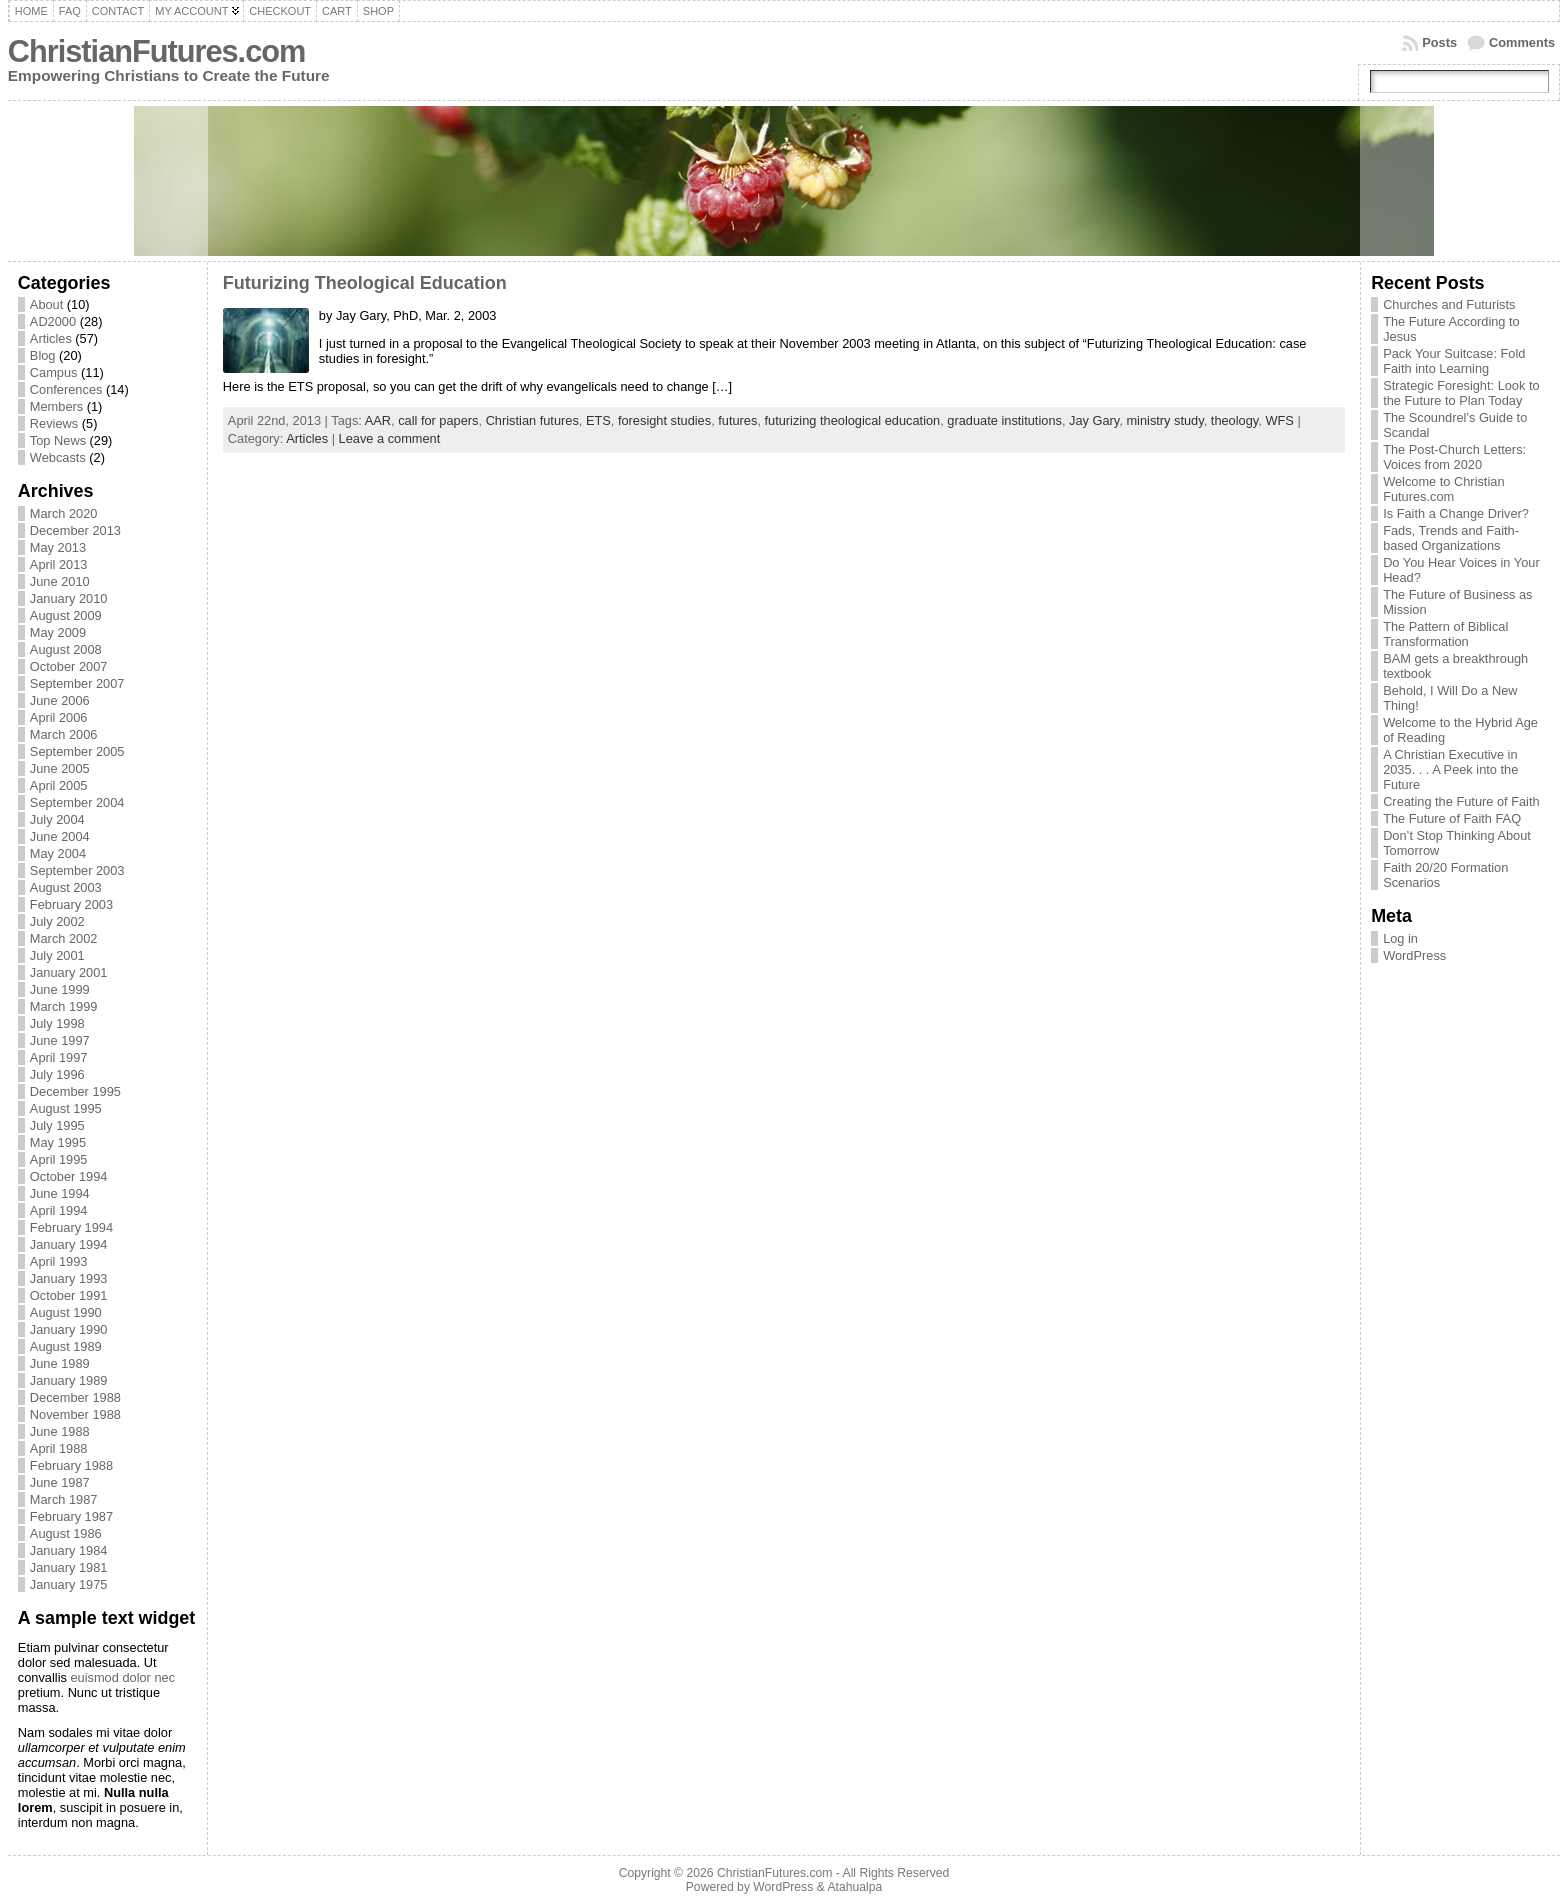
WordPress (1414, 955)
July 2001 (57, 955)
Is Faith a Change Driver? (1456, 513)
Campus (54, 372)
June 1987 (60, 1482)
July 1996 (57, 1074)
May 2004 (58, 853)
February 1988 (71, 1465)
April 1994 (59, 1210)
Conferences (66, 389)
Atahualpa (854, 1887)
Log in (1400, 938)
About (46, 304)
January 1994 (69, 1244)
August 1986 (66, 1533)
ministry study (1164, 420)
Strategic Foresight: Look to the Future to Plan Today (1461, 393)
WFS (1279, 420)
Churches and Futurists (1449, 304)
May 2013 (58, 547)
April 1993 (59, 1261)
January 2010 (69, 598)
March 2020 (64, 513)
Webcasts (58, 457)
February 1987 (71, 1516)
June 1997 (60, 1040)
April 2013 (59, 564)
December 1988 (75, 1397)
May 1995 (58, 1142)
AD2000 (53, 321)
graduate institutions (1004, 420)
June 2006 (60, 700)
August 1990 (66, 1312)
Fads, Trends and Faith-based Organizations (1451, 538)
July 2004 (57, 819)
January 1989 (69, 1380)
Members (56, 406)
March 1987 (64, 1499)
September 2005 (77, 751)
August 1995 (66, 1108)
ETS (598, 420)
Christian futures (532, 420)
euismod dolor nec (122, 1677)
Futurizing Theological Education (365, 283)
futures (737, 420)
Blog (43, 355)
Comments (1522, 42)
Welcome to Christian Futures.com (1443, 489)
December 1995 (75, 1091)
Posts (1439, 42)
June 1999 (60, 989)
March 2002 (64, 938)
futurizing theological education (853, 420)
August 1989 (66, 1346)
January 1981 (69, 1567)
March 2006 (64, 734)
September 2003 (77, 870)
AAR (378, 420)
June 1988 (60, 1431)
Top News (58, 440)
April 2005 (59, 785)
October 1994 (69, 1176)
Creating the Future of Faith (1461, 801)
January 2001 (69, 972)
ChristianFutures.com (156, 51)
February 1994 (71, 1227)
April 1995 (59, 1159)
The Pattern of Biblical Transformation (1445, 634)
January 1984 (69, 1550)
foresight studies (664, 420)
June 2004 (60, 836)
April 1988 (59, 1448)
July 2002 (57, 921)
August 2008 (66, 649)
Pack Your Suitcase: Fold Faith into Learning (1454, 361)
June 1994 (60, 1193)
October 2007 (69, 666)
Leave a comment (390, 438)
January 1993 (69, 1278)
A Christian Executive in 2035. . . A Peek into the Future (1450, 769)
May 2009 (58, 632)
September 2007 (77, 683)
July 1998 (57, 1023)
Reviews (54, 423)
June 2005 (60, 768)
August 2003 (66, 887)
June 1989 (60, 1363)
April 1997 (59, 1057)
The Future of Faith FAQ (1452, 818)
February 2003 (71, 904)
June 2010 (60, 581)
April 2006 (59, 717)
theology (1234, 420)
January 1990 (69, 1329)
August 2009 (66, 615)
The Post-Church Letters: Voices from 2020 (1454, 457)
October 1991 (69, 1295)
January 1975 (69, 1584)
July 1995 (57, 1125)
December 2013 (75, 530)
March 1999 (64, 1006)
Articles (51, 338)
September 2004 (77, 802)
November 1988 (75, 1414)
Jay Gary (1094, 420)
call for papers (438, 420)
